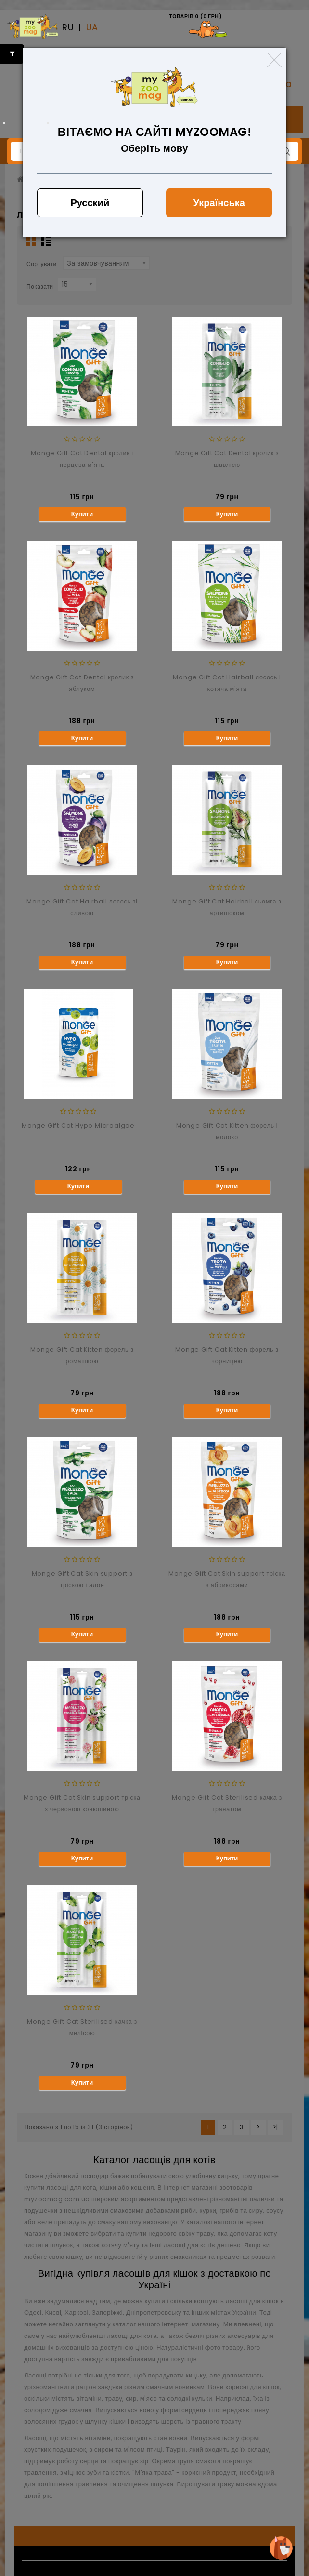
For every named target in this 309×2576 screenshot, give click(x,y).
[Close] (274, 60)
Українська (219, 203)
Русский (89, 203)
